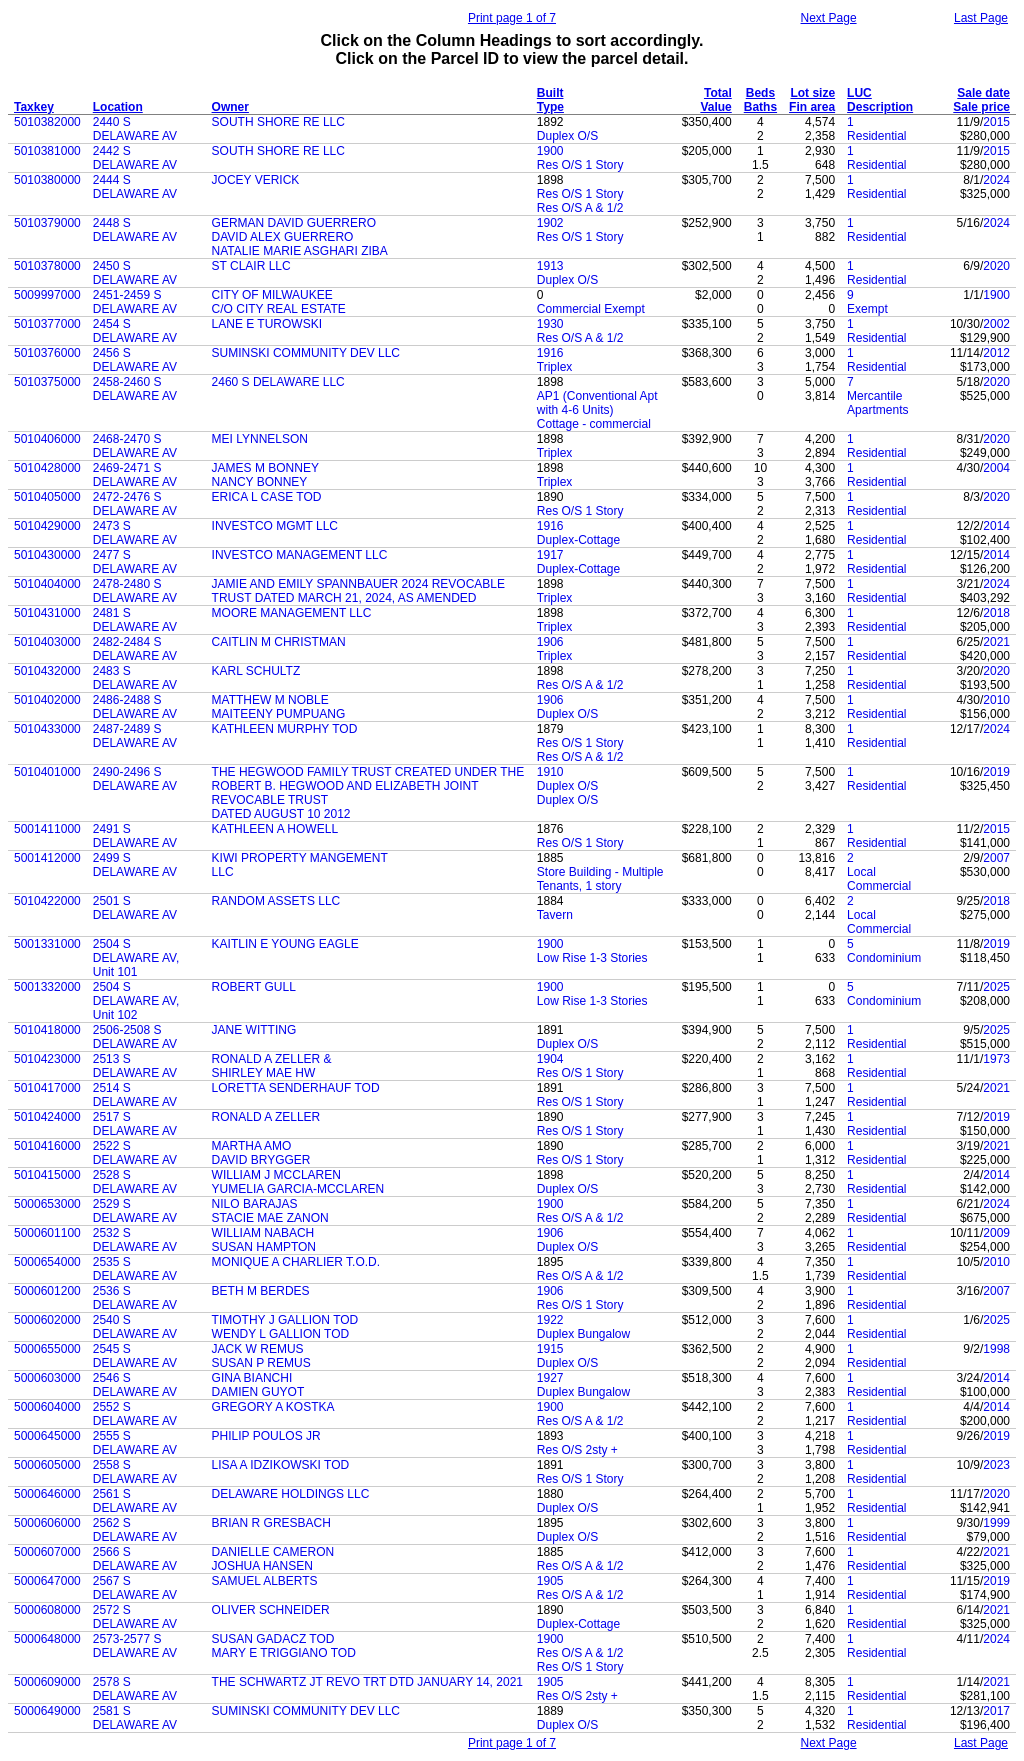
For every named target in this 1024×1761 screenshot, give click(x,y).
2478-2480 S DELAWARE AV (135, 591)
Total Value (715, 100)
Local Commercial (879, 879)
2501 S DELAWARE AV (135, 908)
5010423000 (47, 1059)
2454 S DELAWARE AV (135, 331)
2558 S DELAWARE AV (135, 1472)
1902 (550, 223)
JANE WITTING (254, 1030)
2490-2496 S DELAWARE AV (135, 779)
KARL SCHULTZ (256, 671)
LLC (223, 872)
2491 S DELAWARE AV (135, 836)
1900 (550, 151)
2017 (996, 1711)
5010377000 (47, 324)
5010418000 (47, 1030)
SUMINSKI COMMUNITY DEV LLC (306, 353)
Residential (876, 136)
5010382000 (47, 122)
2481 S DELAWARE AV (135, 620)
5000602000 (47, 1320)
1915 (550, 1349)
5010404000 (47, 584)
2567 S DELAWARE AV (135, 1588)
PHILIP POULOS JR (266, 1436)
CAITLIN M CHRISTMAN (279, 642)
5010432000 (47, 671)
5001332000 (47, 987)
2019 (996, 772)
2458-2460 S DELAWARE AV (135, 389)
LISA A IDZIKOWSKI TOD (281, 1465)
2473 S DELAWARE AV (135, 533)
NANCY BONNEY (260, 482)
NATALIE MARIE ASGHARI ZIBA (300, 251)
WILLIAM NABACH (263, 1233)
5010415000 (47, 1175)
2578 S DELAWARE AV (135, 1689)
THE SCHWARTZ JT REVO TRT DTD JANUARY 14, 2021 (367, 1682)
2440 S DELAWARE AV (135, 129)
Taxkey (34, 107)
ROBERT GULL (254, 987)
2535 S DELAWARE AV (135, 1269)
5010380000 (47, 180)
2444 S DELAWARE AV (135, 187)
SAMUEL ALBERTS (265, 1581)
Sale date (983, 93)
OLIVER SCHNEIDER (271, 1610)
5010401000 (47, 772)
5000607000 (47, 1552)
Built (550, 93)
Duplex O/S (567, 136)
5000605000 (47, 1465)
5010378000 (47, 266)
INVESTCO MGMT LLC (275, 526)
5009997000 (47, 295)
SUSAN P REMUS (261, 1363)
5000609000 (47, 1682)
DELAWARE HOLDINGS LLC (291, 1494)
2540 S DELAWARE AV (135, 1327)
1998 (996, 1349)
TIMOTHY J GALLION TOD (285, 1320)
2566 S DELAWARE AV (135, 1559)
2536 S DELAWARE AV (135, 1298)
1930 (550, 324)
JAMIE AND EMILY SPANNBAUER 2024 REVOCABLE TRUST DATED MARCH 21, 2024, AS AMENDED (358, 591)
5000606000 (47, 1523)
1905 (550, 1581)
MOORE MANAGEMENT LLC (292, 613)
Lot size (812, 93)
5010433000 (47, 729)
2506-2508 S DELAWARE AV (135, 1037)
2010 (996, 700)
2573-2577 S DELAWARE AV (135, 1646)
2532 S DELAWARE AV (135, 1240)
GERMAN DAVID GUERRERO (294, 223)
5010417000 (47, 1088)
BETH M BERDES (261, 1291)
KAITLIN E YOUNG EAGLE (285, 944)
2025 (996, 987)
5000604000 (47, 1407)
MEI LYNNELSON (260, 439)
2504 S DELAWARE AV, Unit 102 (136, 1001)
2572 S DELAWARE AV (135, 1617)
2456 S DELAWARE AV (135, 360)
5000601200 (47, 1291)
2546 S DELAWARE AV (135, 1385)
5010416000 (47, 1146)
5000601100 (47, 1233)
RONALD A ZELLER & (272, 1059)
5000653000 (47, 1204)
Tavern (555, 915)
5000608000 (47, 1610)
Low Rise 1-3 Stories (592, 958)
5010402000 (47, 700)
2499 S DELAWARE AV (135, 865)
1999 (996, 1523)
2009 (996, 1233)
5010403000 (47, 642)
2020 (996, 266)
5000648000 (47, 1639)
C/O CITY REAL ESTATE (279, 309)
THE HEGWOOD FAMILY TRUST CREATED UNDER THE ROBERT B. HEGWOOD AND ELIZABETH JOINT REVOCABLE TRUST (368, 786)
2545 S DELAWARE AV (135, 1356)
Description (880, 107)
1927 (550, 1378)
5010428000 (47, 468)
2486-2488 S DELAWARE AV (135, 707)
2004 (996, 468)
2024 (996, 180)
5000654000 (47, 1262)
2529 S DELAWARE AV (135, 1211)
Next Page (829, 18)
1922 (550, 1320)
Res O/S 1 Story (580, 165)
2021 (996, 642)
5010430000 (47, 555)
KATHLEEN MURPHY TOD (285, 729)
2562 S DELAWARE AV (135, 1530)
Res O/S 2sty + (577, 1450)
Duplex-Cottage (578, 540)
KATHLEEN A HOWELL (275, 829)
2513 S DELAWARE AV (135, 1066)
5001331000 (47, 944)
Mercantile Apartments (877, 403)
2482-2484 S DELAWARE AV (135, 649)
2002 (996, 324)
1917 (550, 555)
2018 (996, 613)
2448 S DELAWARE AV (135, 230)
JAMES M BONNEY (265, 468)
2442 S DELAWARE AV (135, 158)
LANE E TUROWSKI (267, 324)
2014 (996, 526)
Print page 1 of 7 (512, 18)
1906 (550, 642)
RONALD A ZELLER (266, 1117)
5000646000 (47, 1494)
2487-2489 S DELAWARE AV (135, 736)
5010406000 (47, 439)
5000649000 (47, 1711)
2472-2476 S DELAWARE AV (135, 504)
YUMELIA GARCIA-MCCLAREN (298, 1189)
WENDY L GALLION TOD (281, 1334)
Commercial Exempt (591, 309)
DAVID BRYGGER (261, 1160)
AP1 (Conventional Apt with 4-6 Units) (597, 403)
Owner (230, 107)
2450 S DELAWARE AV (135, 273)
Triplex (555, 367)
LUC (859, 93)
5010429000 (47, 526)
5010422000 (47, 901)
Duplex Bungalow (583, 1334)
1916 (550, 353)
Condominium (884, 958)
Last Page (981, 18)
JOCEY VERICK (256, 180)
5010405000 (47, 497)
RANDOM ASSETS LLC (276, 901)
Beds (760, 93)
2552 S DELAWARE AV (135, 1414)
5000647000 (47, 1581)
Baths (760, 107)
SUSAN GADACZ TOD (273, 1639)
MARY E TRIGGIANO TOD (284, 1653)
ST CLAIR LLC (251, 266)
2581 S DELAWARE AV (135, 1718)
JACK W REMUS (258, 1349)
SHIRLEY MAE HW (264, 1073)
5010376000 (47, 353)
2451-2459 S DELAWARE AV (135, 302)
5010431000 (47, 613)
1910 (550, 772)
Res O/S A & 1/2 (580, 208)
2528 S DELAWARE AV (135, 1182)
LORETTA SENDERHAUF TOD (296, 1088)
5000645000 (47, 1436)
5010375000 (47, 382)
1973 (996, 1059)
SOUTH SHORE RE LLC (278, 122)
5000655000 (47, 1349)
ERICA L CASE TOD (267, 497)
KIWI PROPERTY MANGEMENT (300, 858)
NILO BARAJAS (255, 1204)
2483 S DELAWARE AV (135, 678)
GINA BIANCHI (252, 1378)
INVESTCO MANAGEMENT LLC (300, 555)
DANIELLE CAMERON (273, 1552)
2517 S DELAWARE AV (135, 1124)
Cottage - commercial (594, 424)
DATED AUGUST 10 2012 (281, 814)
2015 (996, 122)
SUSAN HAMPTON (264, 1247)
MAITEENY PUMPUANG (279, 714)
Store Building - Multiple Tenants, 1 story (600, 879)
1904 (550, 1059)
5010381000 (47, 151)
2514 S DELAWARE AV (135, 1095)
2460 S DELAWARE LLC (278, 382)
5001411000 (47, 829)
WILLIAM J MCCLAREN (276, 1175)
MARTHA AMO (252, 1146)
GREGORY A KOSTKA (273, 1407)
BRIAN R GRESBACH (271, 1523)
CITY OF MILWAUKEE (272, 295)
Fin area (812, 107)
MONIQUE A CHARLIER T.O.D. (296, 1262)
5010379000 (47, 223)
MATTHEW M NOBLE (270, 700)
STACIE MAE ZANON (270, 1218)
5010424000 (47, 1117)
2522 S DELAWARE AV (135, 1153)
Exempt (867, 309)
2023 (996, 1465)
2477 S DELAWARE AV (135, 562)
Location (118, 107)
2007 (996, 858)
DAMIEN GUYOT (258, 1392)
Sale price (981, 107)
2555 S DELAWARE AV (135, 1443)
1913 (550, 266)
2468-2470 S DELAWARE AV (135, 446)
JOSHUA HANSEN (262, 1566)
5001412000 (47, 858)
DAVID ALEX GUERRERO (283, 237)
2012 (996, 353)
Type (550, 107)
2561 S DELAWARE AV (135, 1501)
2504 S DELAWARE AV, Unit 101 (136, 958)
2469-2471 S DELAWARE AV (135, 475)
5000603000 (47, 1378)
